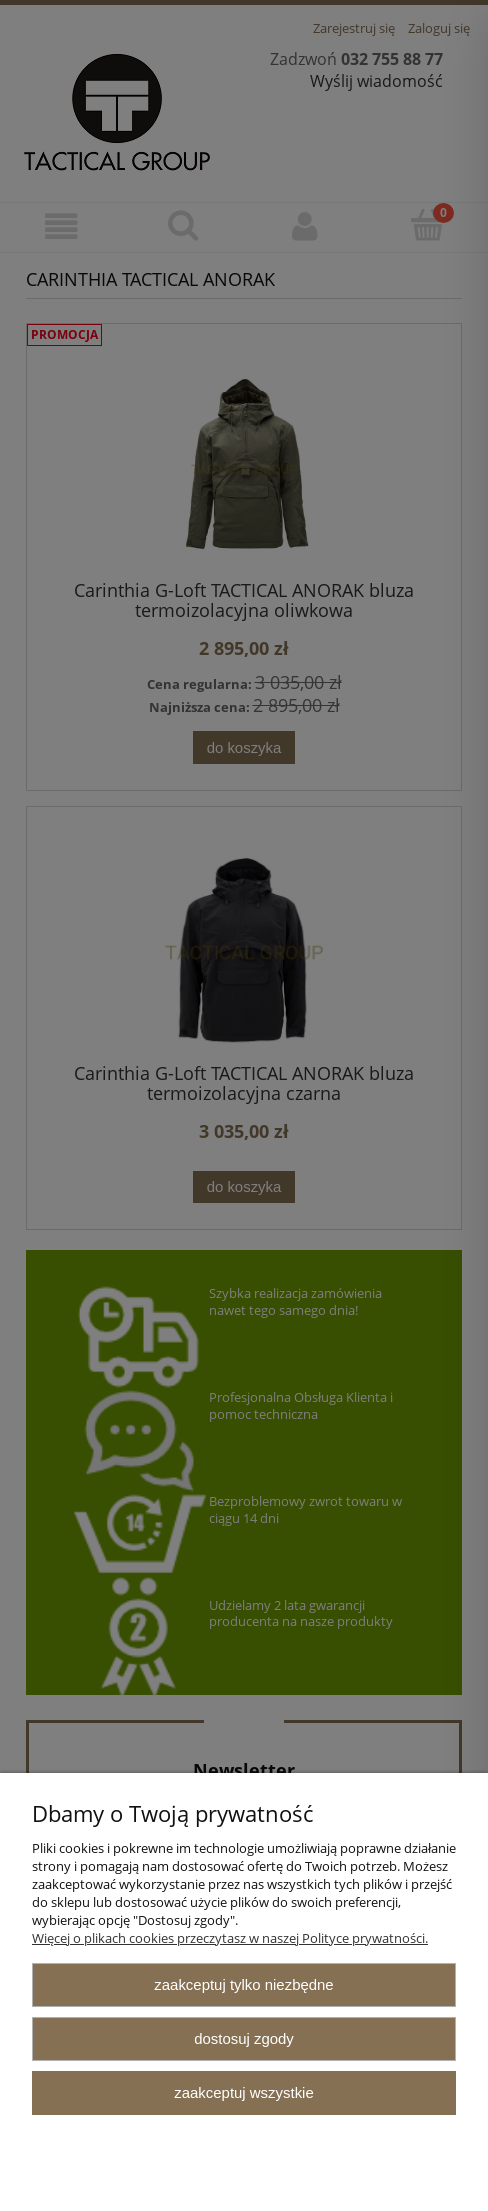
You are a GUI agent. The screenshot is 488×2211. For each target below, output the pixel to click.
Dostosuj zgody (244, 2038)
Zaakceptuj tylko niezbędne (243, 1984)
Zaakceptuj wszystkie (243, 2092)
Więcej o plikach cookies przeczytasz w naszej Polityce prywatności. (230, 1938)
